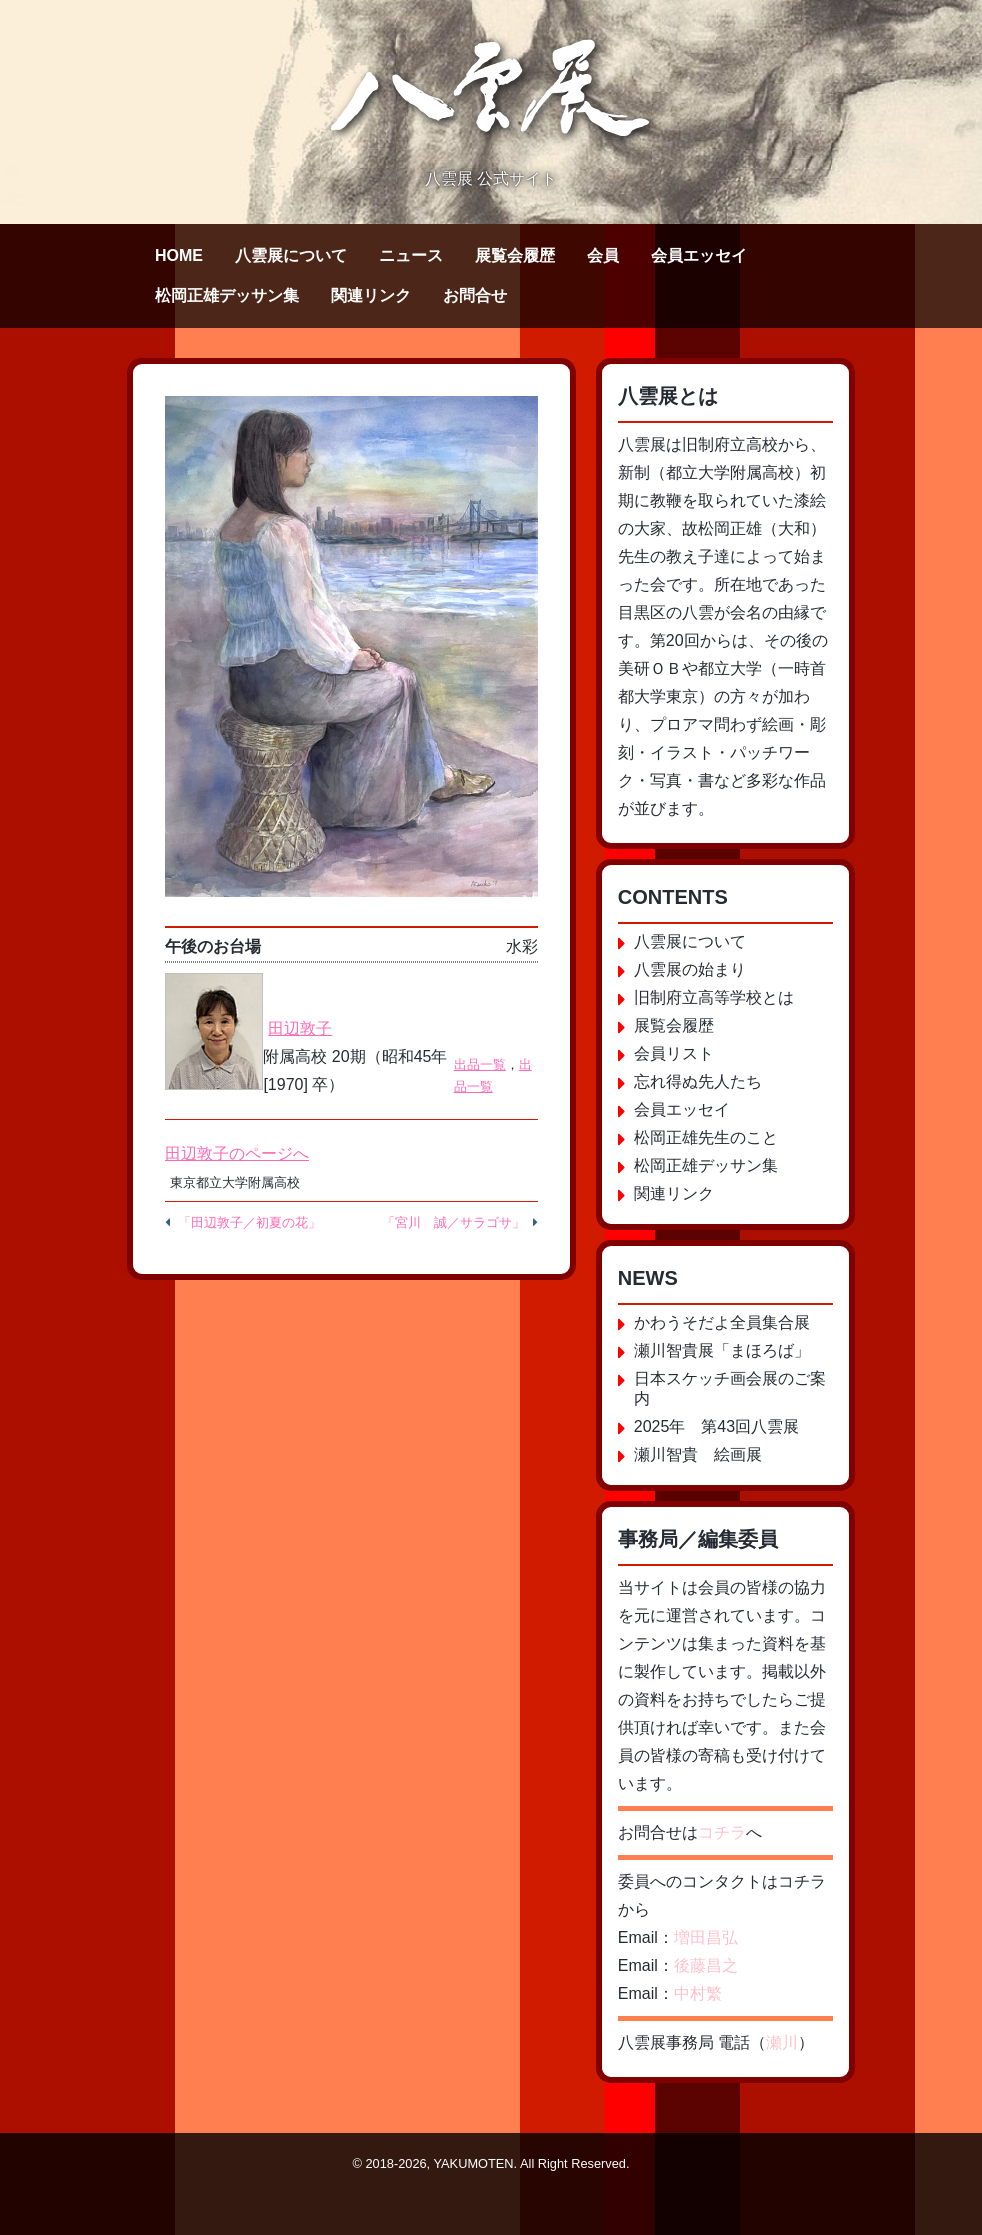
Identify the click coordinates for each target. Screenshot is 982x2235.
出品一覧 (480, 1064)
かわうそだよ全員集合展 (722, 1322)
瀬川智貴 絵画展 (698, 1454)
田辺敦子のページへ (237, 1153)
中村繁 (698, 1993)
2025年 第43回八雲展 (716, 1426)
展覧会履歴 (515, 255)
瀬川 (782, 2042)
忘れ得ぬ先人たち (698, 1081)
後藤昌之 (706, 1965)
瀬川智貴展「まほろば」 (722, 1350)
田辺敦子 (300, 1028)
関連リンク (371, 295)
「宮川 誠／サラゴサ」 (453, 1222)
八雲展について (291, 255)
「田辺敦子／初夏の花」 (249, 1222)
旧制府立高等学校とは (714, 997)
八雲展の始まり (690, 969)
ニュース (411, 255)
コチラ (722, 1832)
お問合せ (475, 295)
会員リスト (674, 1053)
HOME (179, 255)
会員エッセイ (699, 255)
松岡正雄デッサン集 (227, 295)
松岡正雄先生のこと (706, 1137)
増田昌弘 (706, 1937)
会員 (603, 255)
